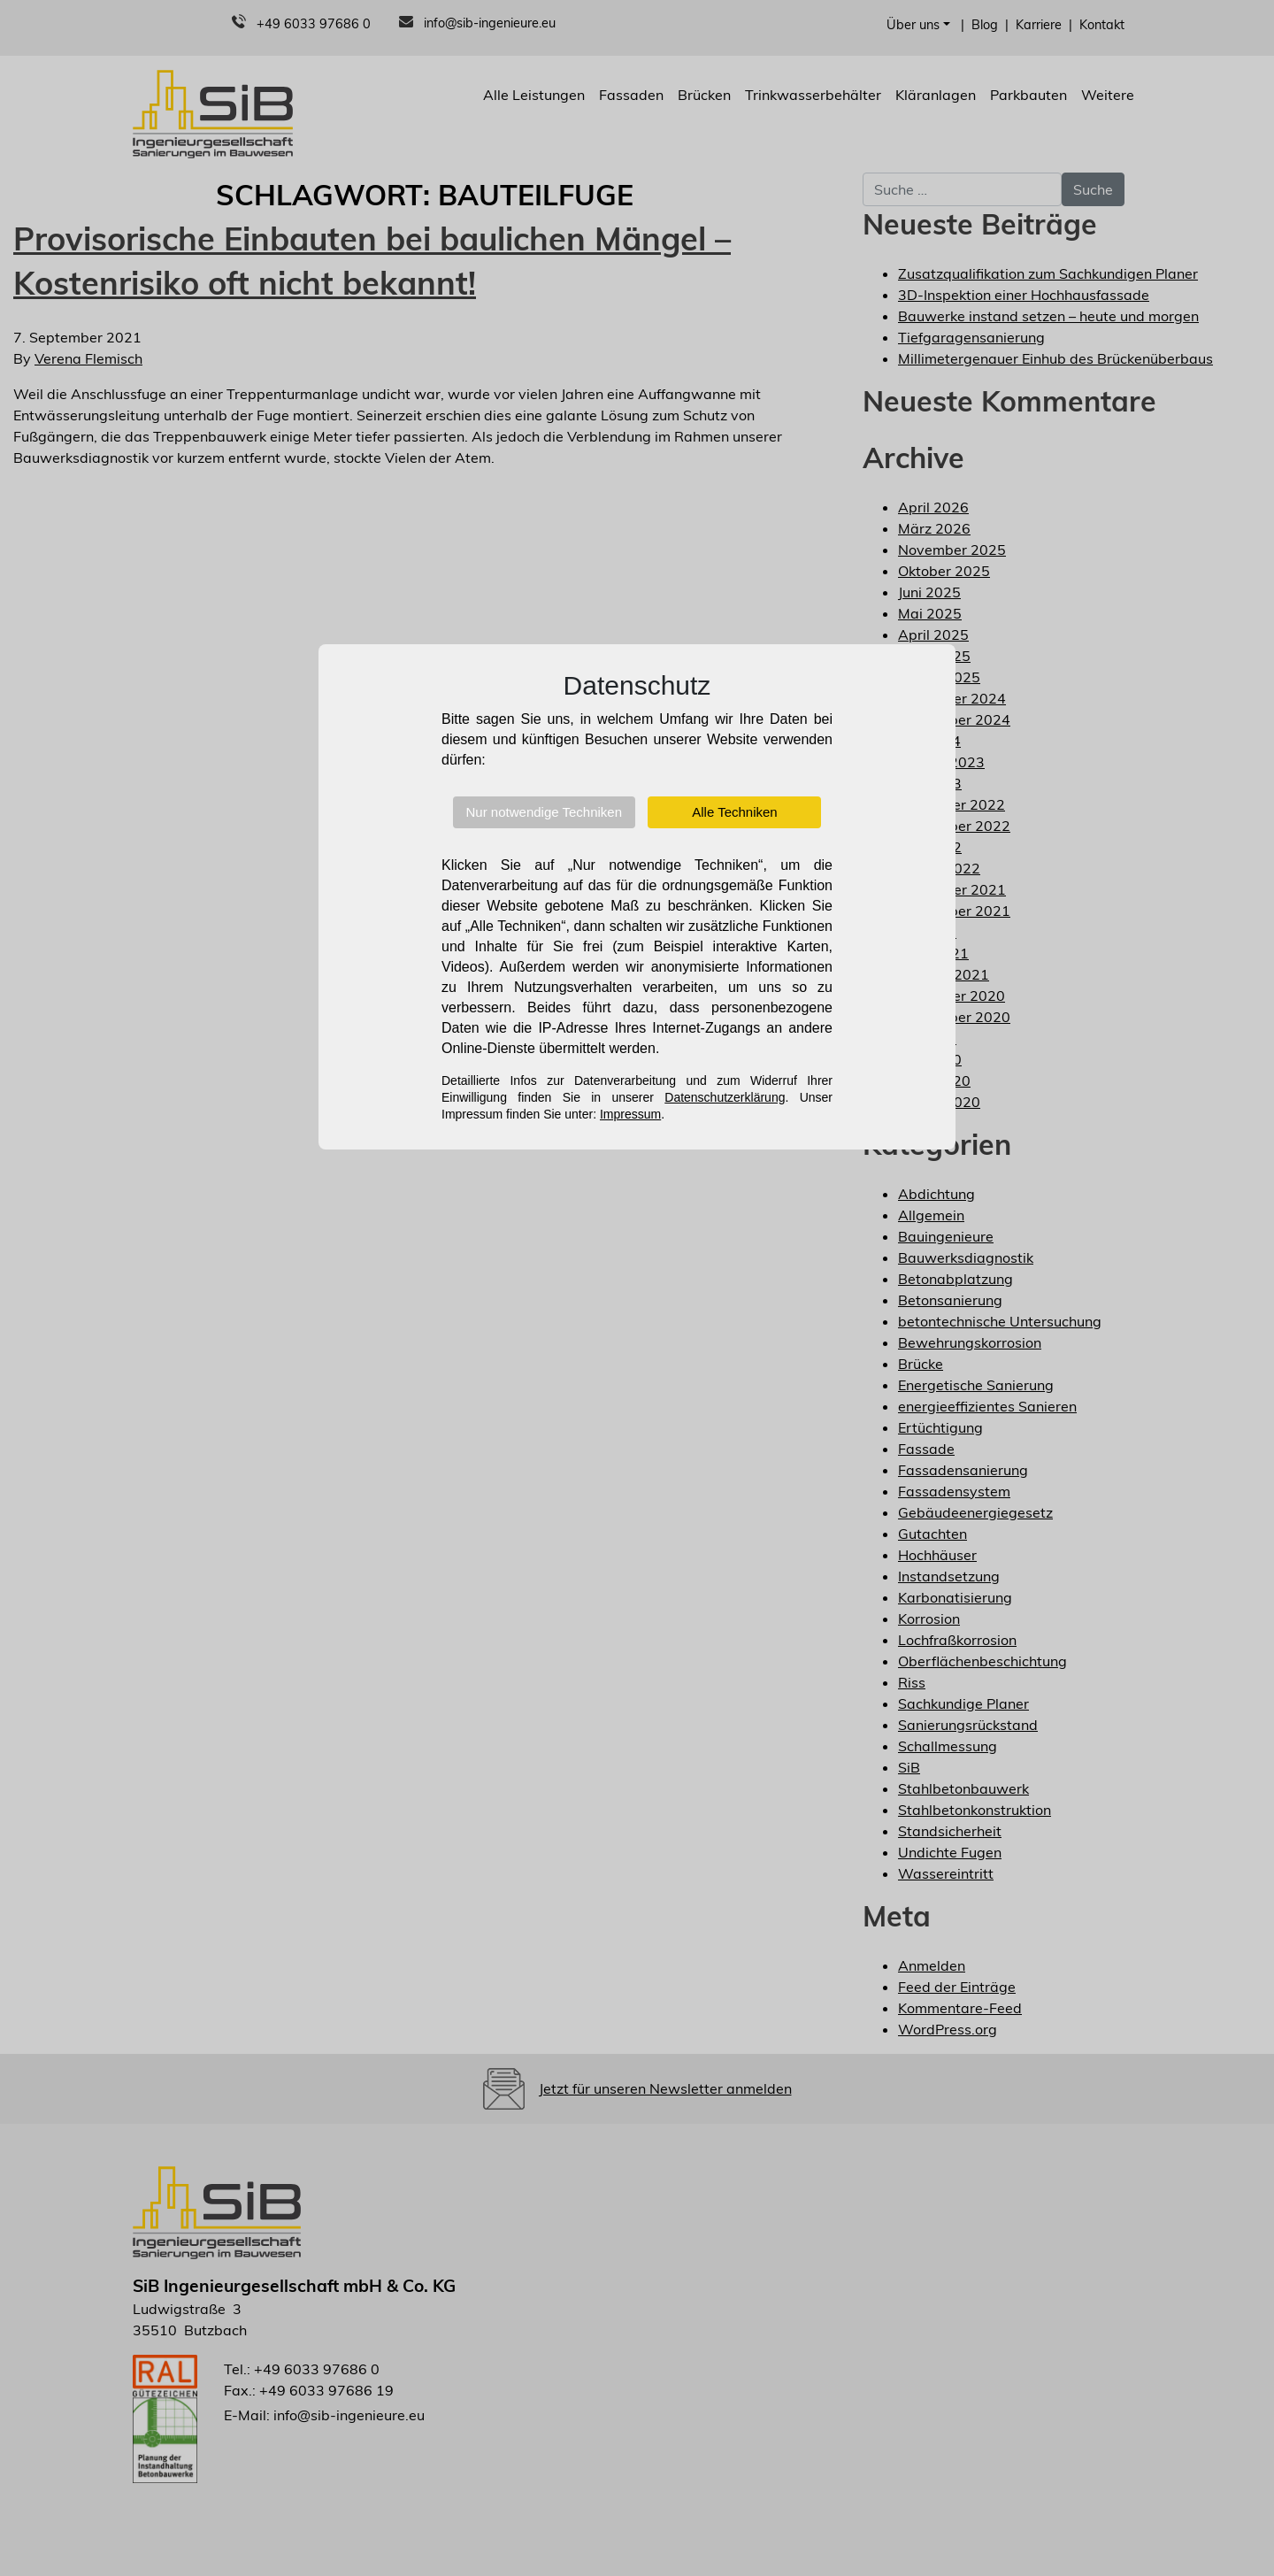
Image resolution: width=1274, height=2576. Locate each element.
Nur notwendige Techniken (544, 811)
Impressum (630, 1114)
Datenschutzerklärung (724, 1097)
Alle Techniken (734, 811)
